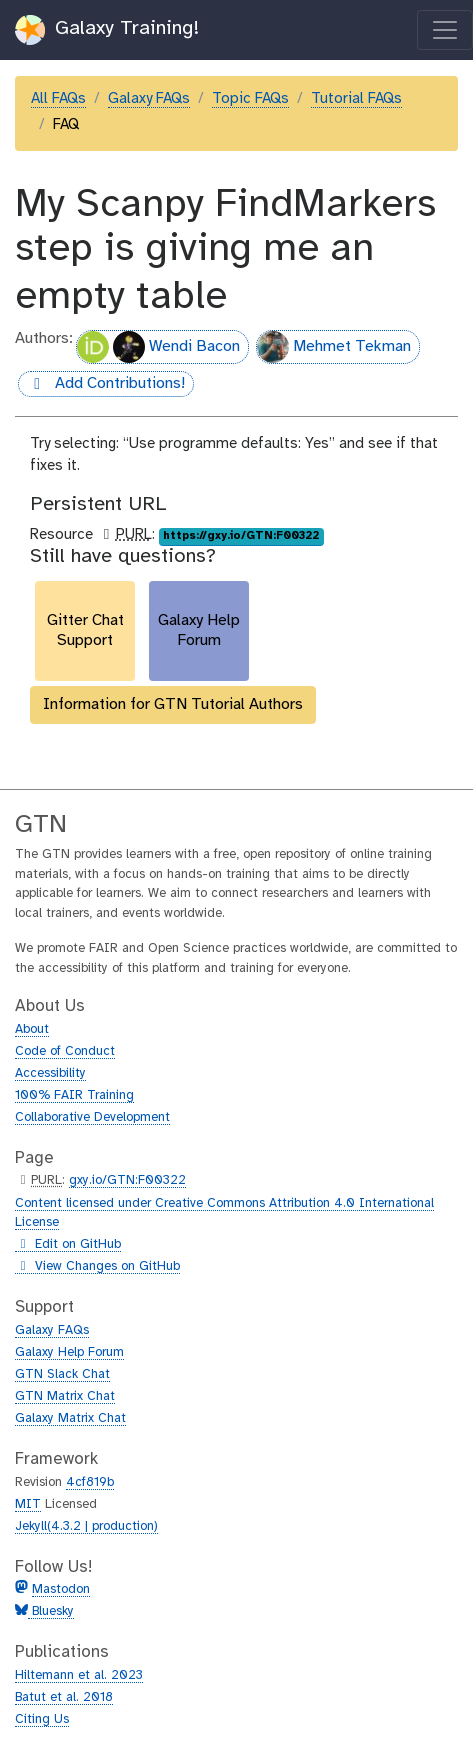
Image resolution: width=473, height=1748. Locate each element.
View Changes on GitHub (97, 1267)
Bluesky (51, 1611)
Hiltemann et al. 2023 (79, 1675)
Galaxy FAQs (149, 99)
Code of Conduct (65, 1051)
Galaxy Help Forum (69, 1352)
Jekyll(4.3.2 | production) (86, 1526)
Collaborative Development (92, 1117)
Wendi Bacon (158, 347)
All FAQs (58, 99)
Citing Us (42, 1719)
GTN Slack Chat (62, 1374)
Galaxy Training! (107, 30)
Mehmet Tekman (334, 347)
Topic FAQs (250, 99)
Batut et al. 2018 (64, 1697)
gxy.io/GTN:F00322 (127, 1180)
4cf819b (90, 1482)
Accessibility (50, 1073)
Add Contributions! (101, 384)
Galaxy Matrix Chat (70, 1418)
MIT (28, 1504)
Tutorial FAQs (356, 99)
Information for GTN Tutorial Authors (173, 704)
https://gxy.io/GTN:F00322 (241, 536)
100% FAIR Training (74, 1095)
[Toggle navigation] (445, 30)
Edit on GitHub (68, 1245)
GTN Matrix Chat (65, 1396)
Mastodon (61, 1589)
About (32, 1029)
